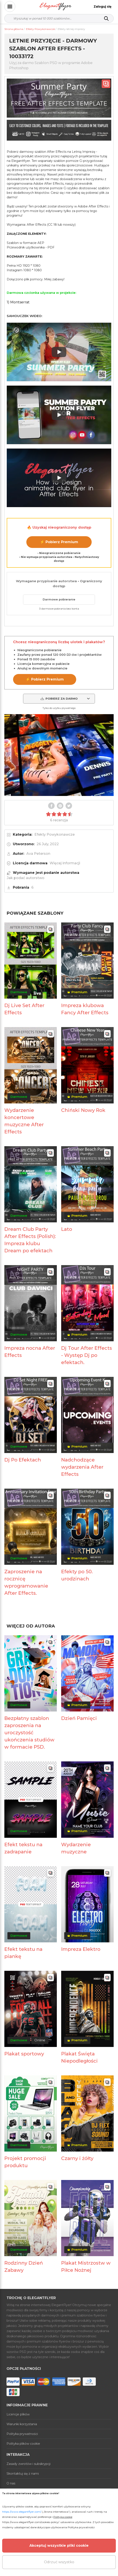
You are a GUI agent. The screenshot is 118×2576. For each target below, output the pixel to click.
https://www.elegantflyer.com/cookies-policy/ (30, 2522)
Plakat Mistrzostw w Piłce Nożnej (86, 2266)
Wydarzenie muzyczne (76, 1848)
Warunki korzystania (22, 2424)
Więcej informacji (65, 863)
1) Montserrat (18, 302)
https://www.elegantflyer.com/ (21, 2511)
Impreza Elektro (80, 1949)
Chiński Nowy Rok (83, 1110)
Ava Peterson (38, 854)
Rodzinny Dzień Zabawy (23, 2266)
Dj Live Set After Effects (24, 1009)
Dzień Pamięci (79, 1718)
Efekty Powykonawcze (54, 834)
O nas (11, 2483)
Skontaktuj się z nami (23, 2474)
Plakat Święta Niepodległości (79, 2057)
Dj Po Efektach (22, 1460)
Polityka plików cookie (23, 2444)
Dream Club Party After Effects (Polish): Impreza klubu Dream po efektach (30, 1240)
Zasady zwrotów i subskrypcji (29, 2464)
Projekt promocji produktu (25, 2161)
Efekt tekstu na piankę (23, 1952)
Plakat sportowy (24, 2054)
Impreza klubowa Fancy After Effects (84, 1009)
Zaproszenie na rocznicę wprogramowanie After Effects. (26, 1582)
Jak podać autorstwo (25, 878)
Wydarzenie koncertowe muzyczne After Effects (24, 1121)
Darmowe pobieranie (59, 599)
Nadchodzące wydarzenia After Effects (82, 1467)
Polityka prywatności (22, 2434)
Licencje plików (18, 2414)
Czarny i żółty (77, 2158)
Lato (66, 1229)
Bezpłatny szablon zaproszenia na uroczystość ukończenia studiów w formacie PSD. (29, 1732)
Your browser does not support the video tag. (59, 755)
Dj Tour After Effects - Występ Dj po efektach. (86, 1355)
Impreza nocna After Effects (29, 1351)
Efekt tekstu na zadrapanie (23, 1848)
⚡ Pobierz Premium (59, 542)
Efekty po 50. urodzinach (77, 1575)
